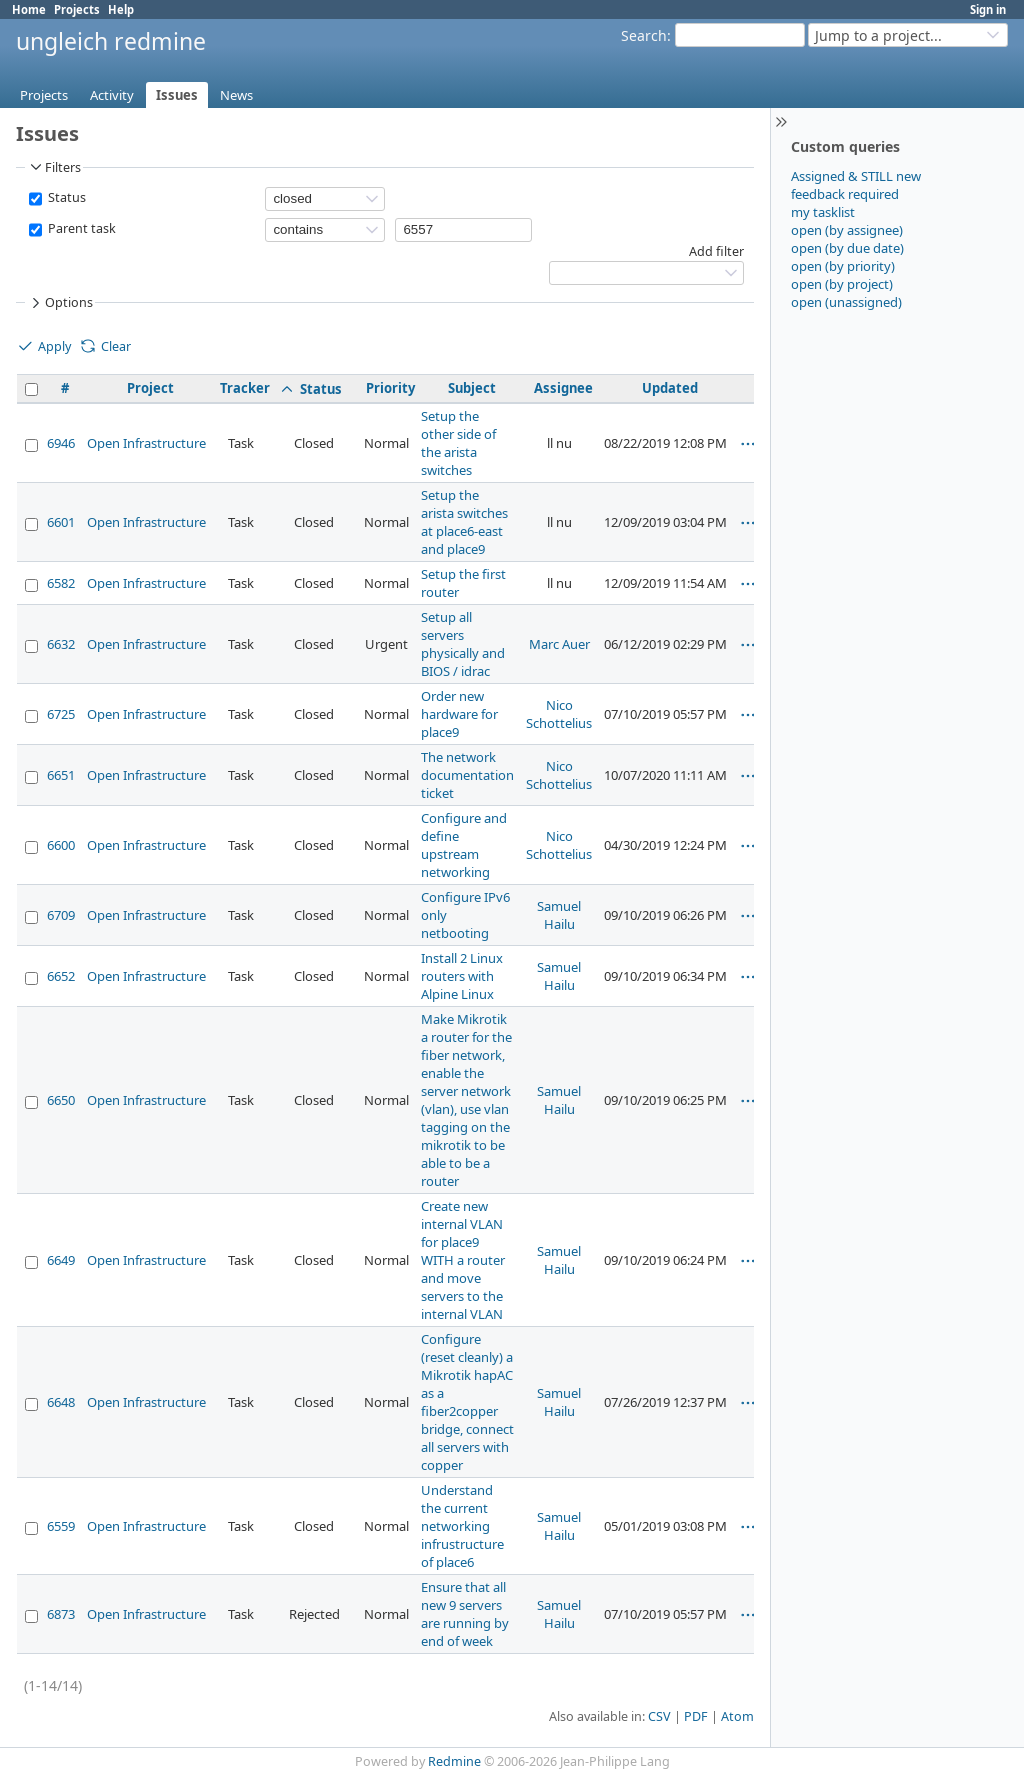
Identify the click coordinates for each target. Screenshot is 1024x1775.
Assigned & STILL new (856, 176)
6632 (61, 644)
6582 (61, 583)
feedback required (845, 194)
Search (644, 35)
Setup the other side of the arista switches (458, 443)
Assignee (563, 388)
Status (65, 197)
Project (150, 388)
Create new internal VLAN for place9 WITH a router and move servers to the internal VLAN (463, 1260)
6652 (61, 976)
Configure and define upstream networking (464, 845)
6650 (61, 1100)
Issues (177, 95)
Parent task (80, 228)
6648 (61, 1402)
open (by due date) (847, 248)
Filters (54, 167)
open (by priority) (843, 266)
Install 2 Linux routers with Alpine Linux (462, 976)
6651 (61, 775)
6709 (61, 915)
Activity (112, 95)
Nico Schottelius (559, 714)
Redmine (454, 1761)
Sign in (988, 9)
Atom (737, 1716)
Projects (77, 9)
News (236, 95)
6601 (61, 522)
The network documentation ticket (467, 775)
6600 (61, 845)
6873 (61, 1614)
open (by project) (842, 284)
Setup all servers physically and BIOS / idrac (463, 644)
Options (60, 303)
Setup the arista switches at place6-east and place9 (464, 522)
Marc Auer (559, 644)
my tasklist (823, 212)
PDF (696, 1716)
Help (121, 9)
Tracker (245, 388)
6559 (61, 1526)
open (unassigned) (846, 302)
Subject (472, 388)
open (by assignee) (847, 230)
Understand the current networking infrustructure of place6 (462, 1526)
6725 (61, 714)
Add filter (716, 251)
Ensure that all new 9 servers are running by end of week (465, 1614)
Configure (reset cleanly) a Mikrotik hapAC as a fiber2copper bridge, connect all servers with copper (467, 1402)
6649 (61, 1260)
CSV (659, 1716)
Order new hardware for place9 (459, 714)
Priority (390, 388)
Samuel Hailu (559, 915)
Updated (670, 388)
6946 (61, 443)
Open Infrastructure (146, 443)
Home (29, 9)
